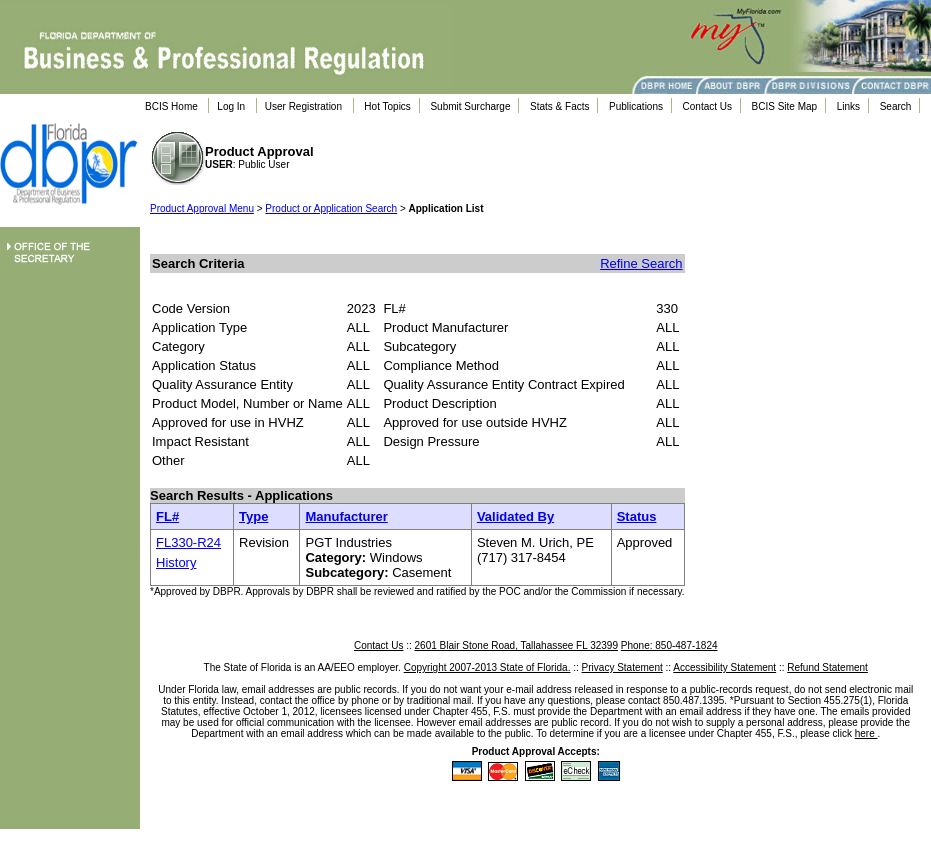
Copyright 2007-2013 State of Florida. (487, 667)
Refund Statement (827, 667)
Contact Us (707, 106)
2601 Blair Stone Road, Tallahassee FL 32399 (516, 645)
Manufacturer (346, 516)
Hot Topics (387, 106)
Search (896, 106)
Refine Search (641, 263)
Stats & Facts (559, 106)
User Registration (303, 106)
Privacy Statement (622, 667)
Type (253, 516)
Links (848, 106)
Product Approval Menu (202, 208)
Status (637, 516)
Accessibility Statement (724, 667)
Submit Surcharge (470, 106)
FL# (167, 516)
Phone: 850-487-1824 (669, 645)
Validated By (515, 516)
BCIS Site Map (785, 106)
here (866, 733)
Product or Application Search (331, 208)
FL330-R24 (188, 542)
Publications (636, 106)
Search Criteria (198, 263)
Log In (231, 106)
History (176, 562)
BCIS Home (171, 106)
